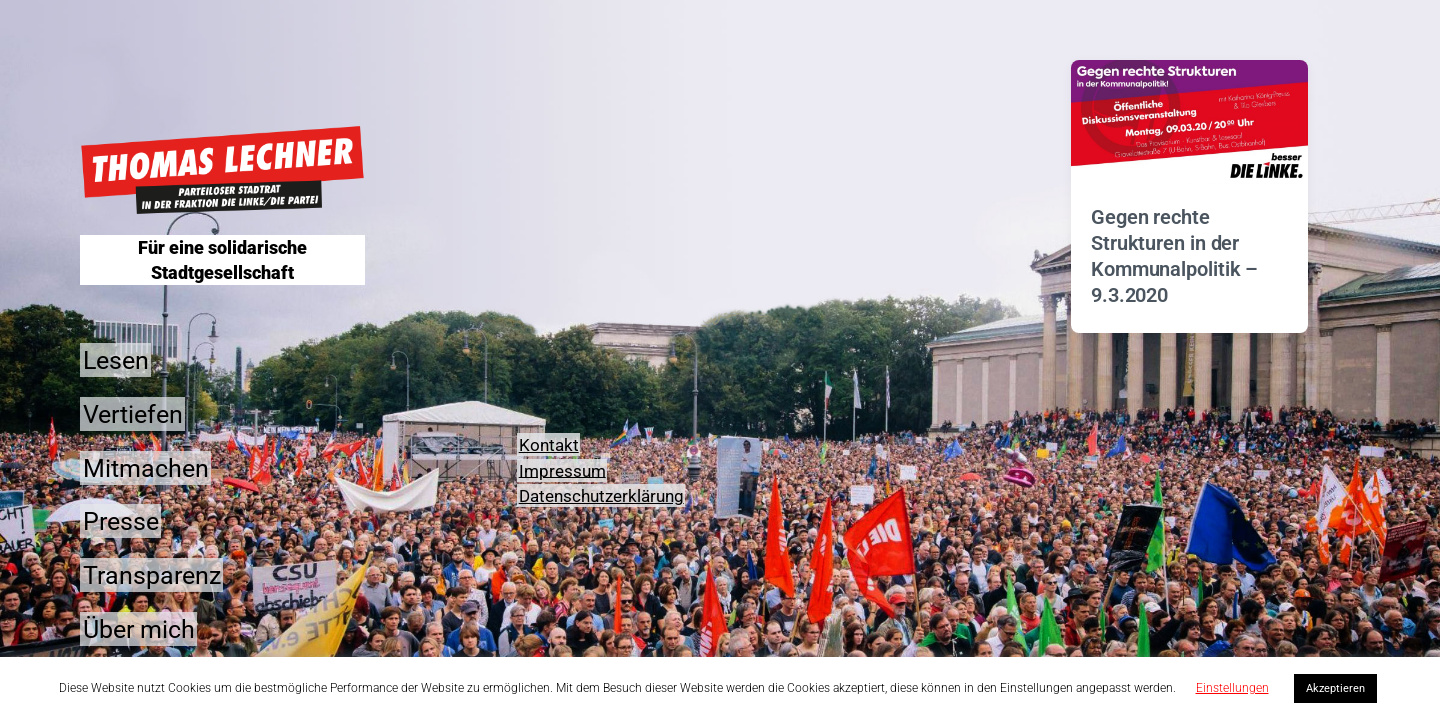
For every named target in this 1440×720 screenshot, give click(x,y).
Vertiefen (133, 413)
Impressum (562, 470)
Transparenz (152, 575)
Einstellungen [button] (1232, 688)
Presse (121, 521)
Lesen (116, 360)
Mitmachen (146, 467)
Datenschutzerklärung (601, 496)
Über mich (139, 628)
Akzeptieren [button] (1335, 688)
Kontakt (549, 445)
